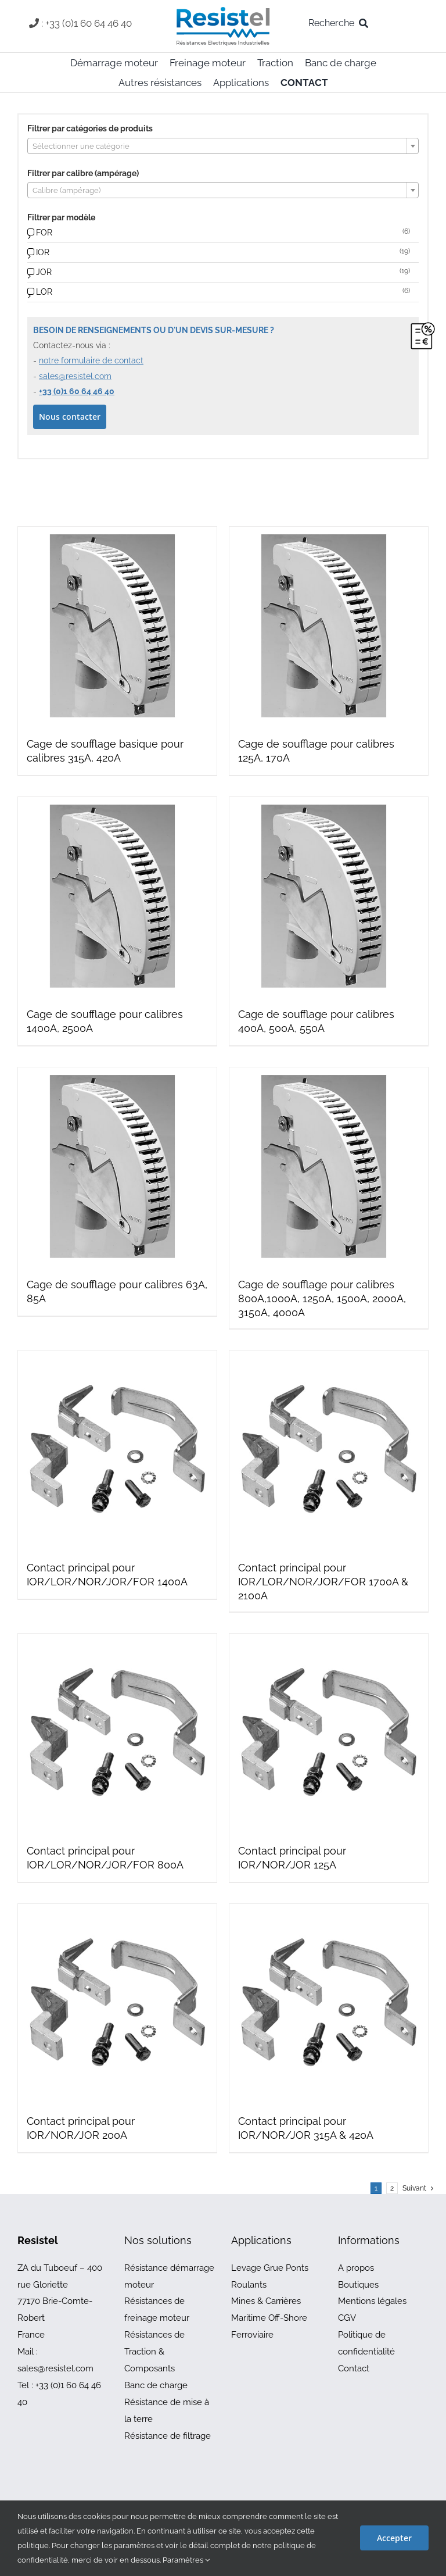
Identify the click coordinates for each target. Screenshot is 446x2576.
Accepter (394, 2537)
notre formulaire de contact (91, 360)
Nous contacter (69, 416)
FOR (44, 232)
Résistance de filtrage (167, 2436)
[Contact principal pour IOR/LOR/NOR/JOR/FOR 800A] (117, 1733)
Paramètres (186, 2560)
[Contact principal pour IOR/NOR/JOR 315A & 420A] (328, 2003)
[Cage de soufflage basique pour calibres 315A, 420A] (117, 626)
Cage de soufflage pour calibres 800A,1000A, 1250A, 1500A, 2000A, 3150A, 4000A (322, 1298)
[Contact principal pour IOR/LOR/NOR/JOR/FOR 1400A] (117, 1449)
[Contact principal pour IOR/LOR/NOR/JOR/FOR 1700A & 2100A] (328, 1449)
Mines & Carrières (266, 2301)
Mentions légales (372, 2301)
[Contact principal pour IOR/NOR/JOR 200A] (117, 2003)
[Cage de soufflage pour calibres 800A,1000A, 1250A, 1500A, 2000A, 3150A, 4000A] (328, 1166)
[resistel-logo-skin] (223, 10)
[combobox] (223, 146)
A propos (356, 2268)
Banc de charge (156, 2385)
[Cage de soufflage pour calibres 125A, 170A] (328, 626)
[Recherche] (341, 23)
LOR (44, 291)
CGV (347, 2318)
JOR (44, 272)
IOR (42, 252)
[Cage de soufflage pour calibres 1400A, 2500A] (117, 896)
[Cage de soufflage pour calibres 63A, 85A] (117, 1166)
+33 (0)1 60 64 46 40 (76, 391)
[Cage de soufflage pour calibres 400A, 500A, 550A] (328, 896)
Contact (353, 2368)
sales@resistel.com (75, 376)
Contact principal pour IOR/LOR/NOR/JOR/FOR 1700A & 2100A (323, 1582)
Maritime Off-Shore (269, 2318)
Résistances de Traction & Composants (154, 2352)
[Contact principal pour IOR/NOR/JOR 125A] (328, 1733)
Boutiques (358, 2285)
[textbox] (223, 146)
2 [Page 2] (392, 2188)
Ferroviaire (252, 2335)
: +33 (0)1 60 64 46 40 (86, 23)
